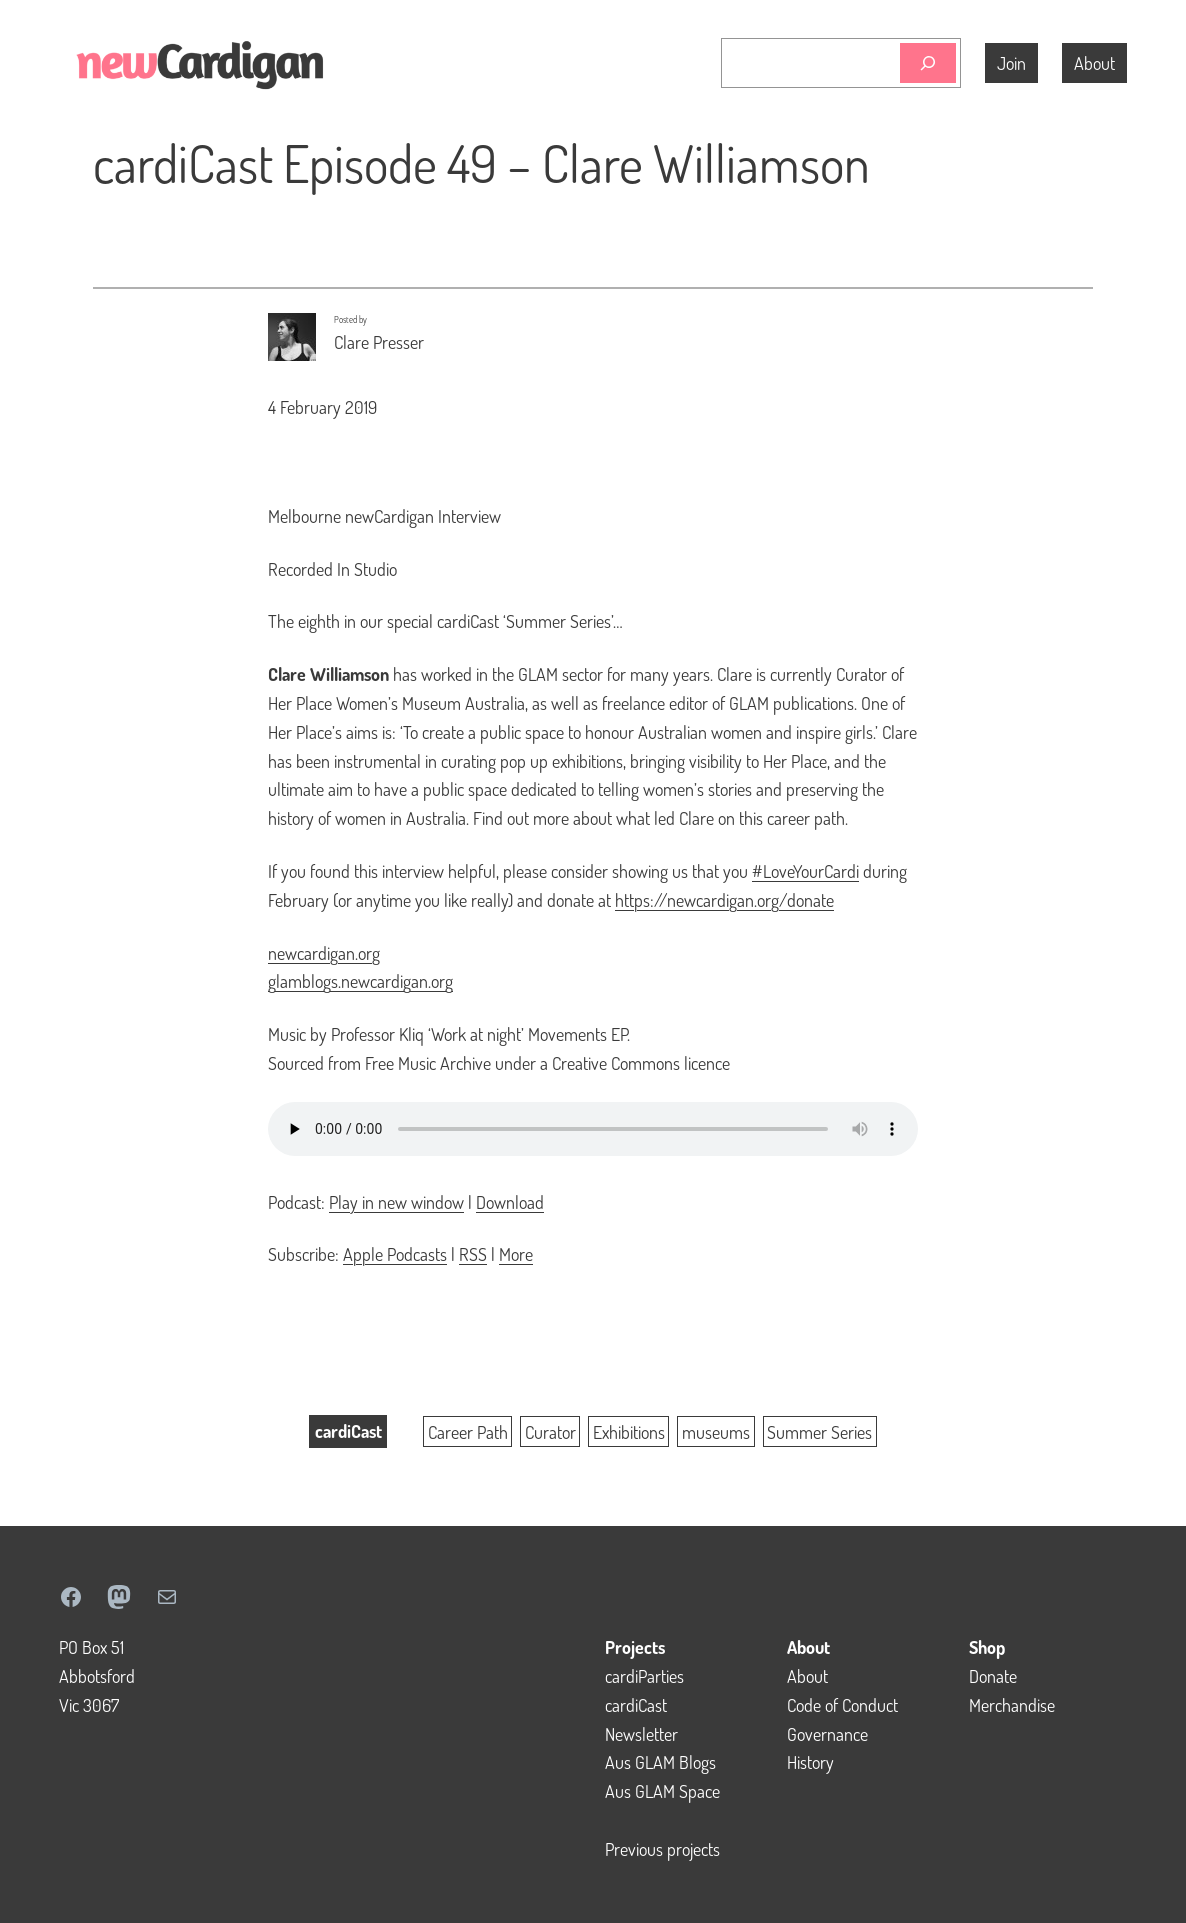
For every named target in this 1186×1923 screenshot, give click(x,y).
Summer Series (819, 1431)
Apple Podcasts (395, 1254)
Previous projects (662, 1849)
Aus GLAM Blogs (660, 1762)
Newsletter (641, 1734)
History (810, 1762)
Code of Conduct (842, 1705)
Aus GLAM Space (662, 1791)
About (807, 1676)
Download (510, 1202)
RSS (473, 1254)
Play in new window (396, 1202)
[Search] (928, 63)
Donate (993, 1676)
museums (716, 1431)
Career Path (468, 1431)
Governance (827, 1734)
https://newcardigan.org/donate (724, 900)
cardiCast (348, 1431)
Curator (550, 1431)
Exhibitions (629, 1431)
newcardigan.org (324, 953)
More (516, 1254)
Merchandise (1012, 1705)
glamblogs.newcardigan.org (360, 981)
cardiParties (644, 1676)
